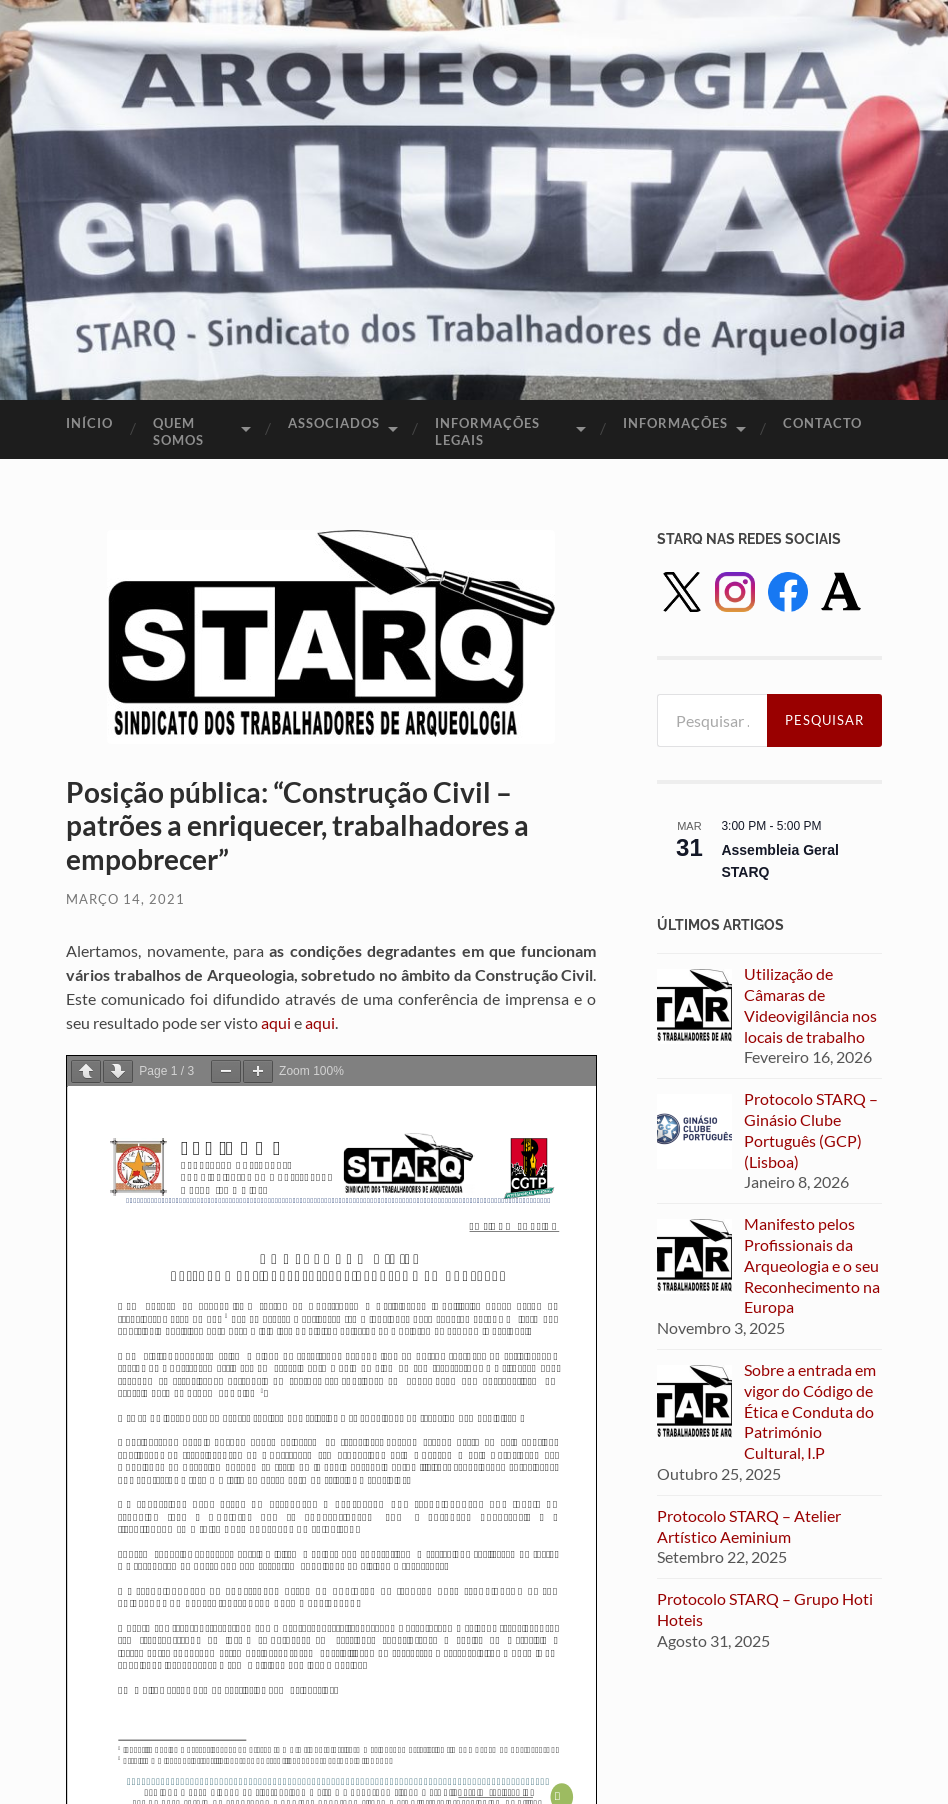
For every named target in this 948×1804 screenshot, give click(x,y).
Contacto (822, 423)
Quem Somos (178, 431)
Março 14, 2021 (125, 899)
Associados (334, 423)
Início (89, 423)
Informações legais (487, 431)
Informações (675, 423)
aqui (277, 1022)
